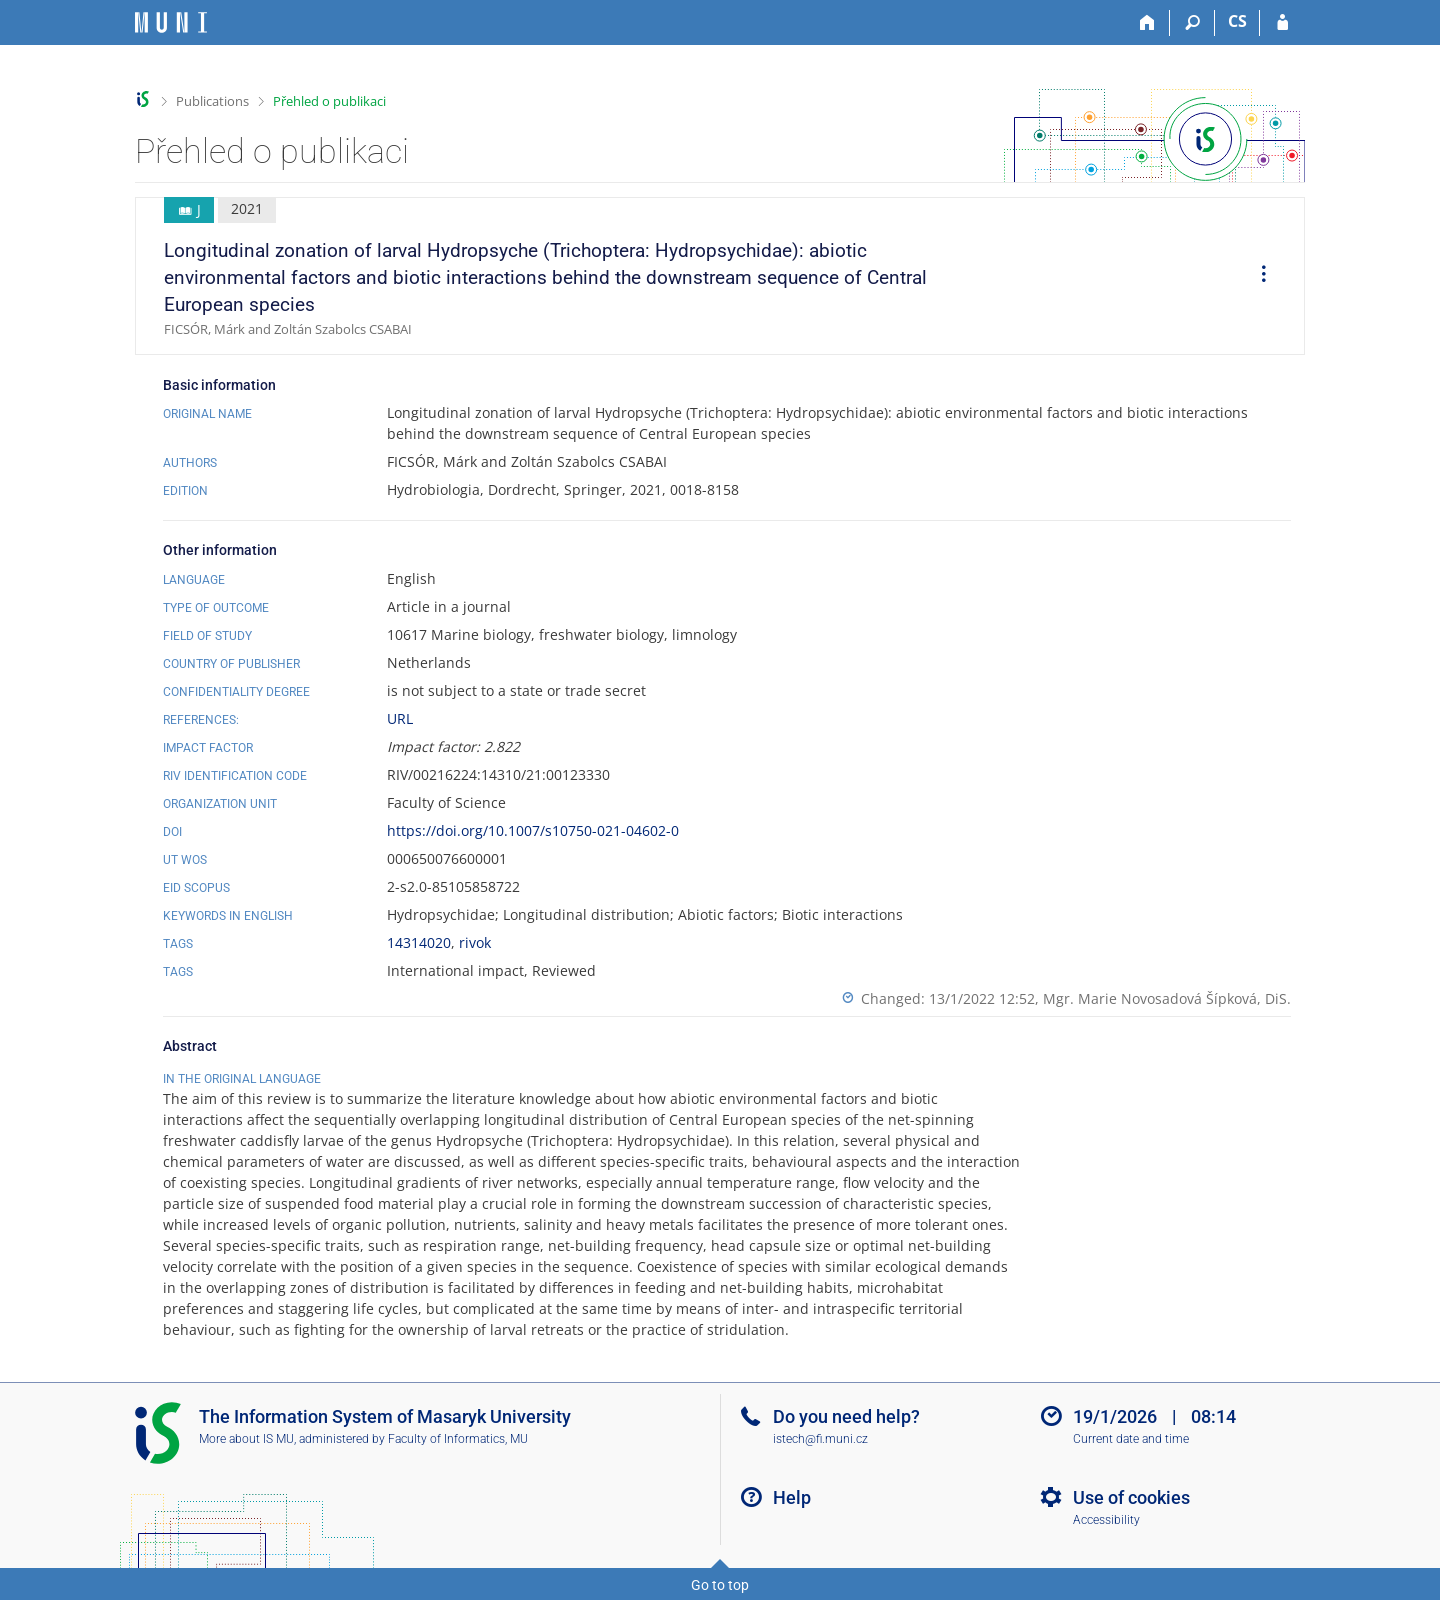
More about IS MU (246, 1439)
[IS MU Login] (1282, 23)
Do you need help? (846, 1416)
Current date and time (1131, 1439)
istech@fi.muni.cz (820, 1439)
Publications (212, 101)
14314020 (419, 942)
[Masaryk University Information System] (171, 22)
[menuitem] (1257, 276)
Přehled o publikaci (329, 101)
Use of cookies (1131, 1497)
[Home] (1147, 23)
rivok (475, 942)
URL (400, 718)
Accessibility (1106, 1520)
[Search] (1192, 23)
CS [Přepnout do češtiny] (1237, 21)
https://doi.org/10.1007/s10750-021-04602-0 (533, 830)
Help (792, 1497)
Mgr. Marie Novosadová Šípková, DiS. (1167, 998)
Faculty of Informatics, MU (458, 1439)
